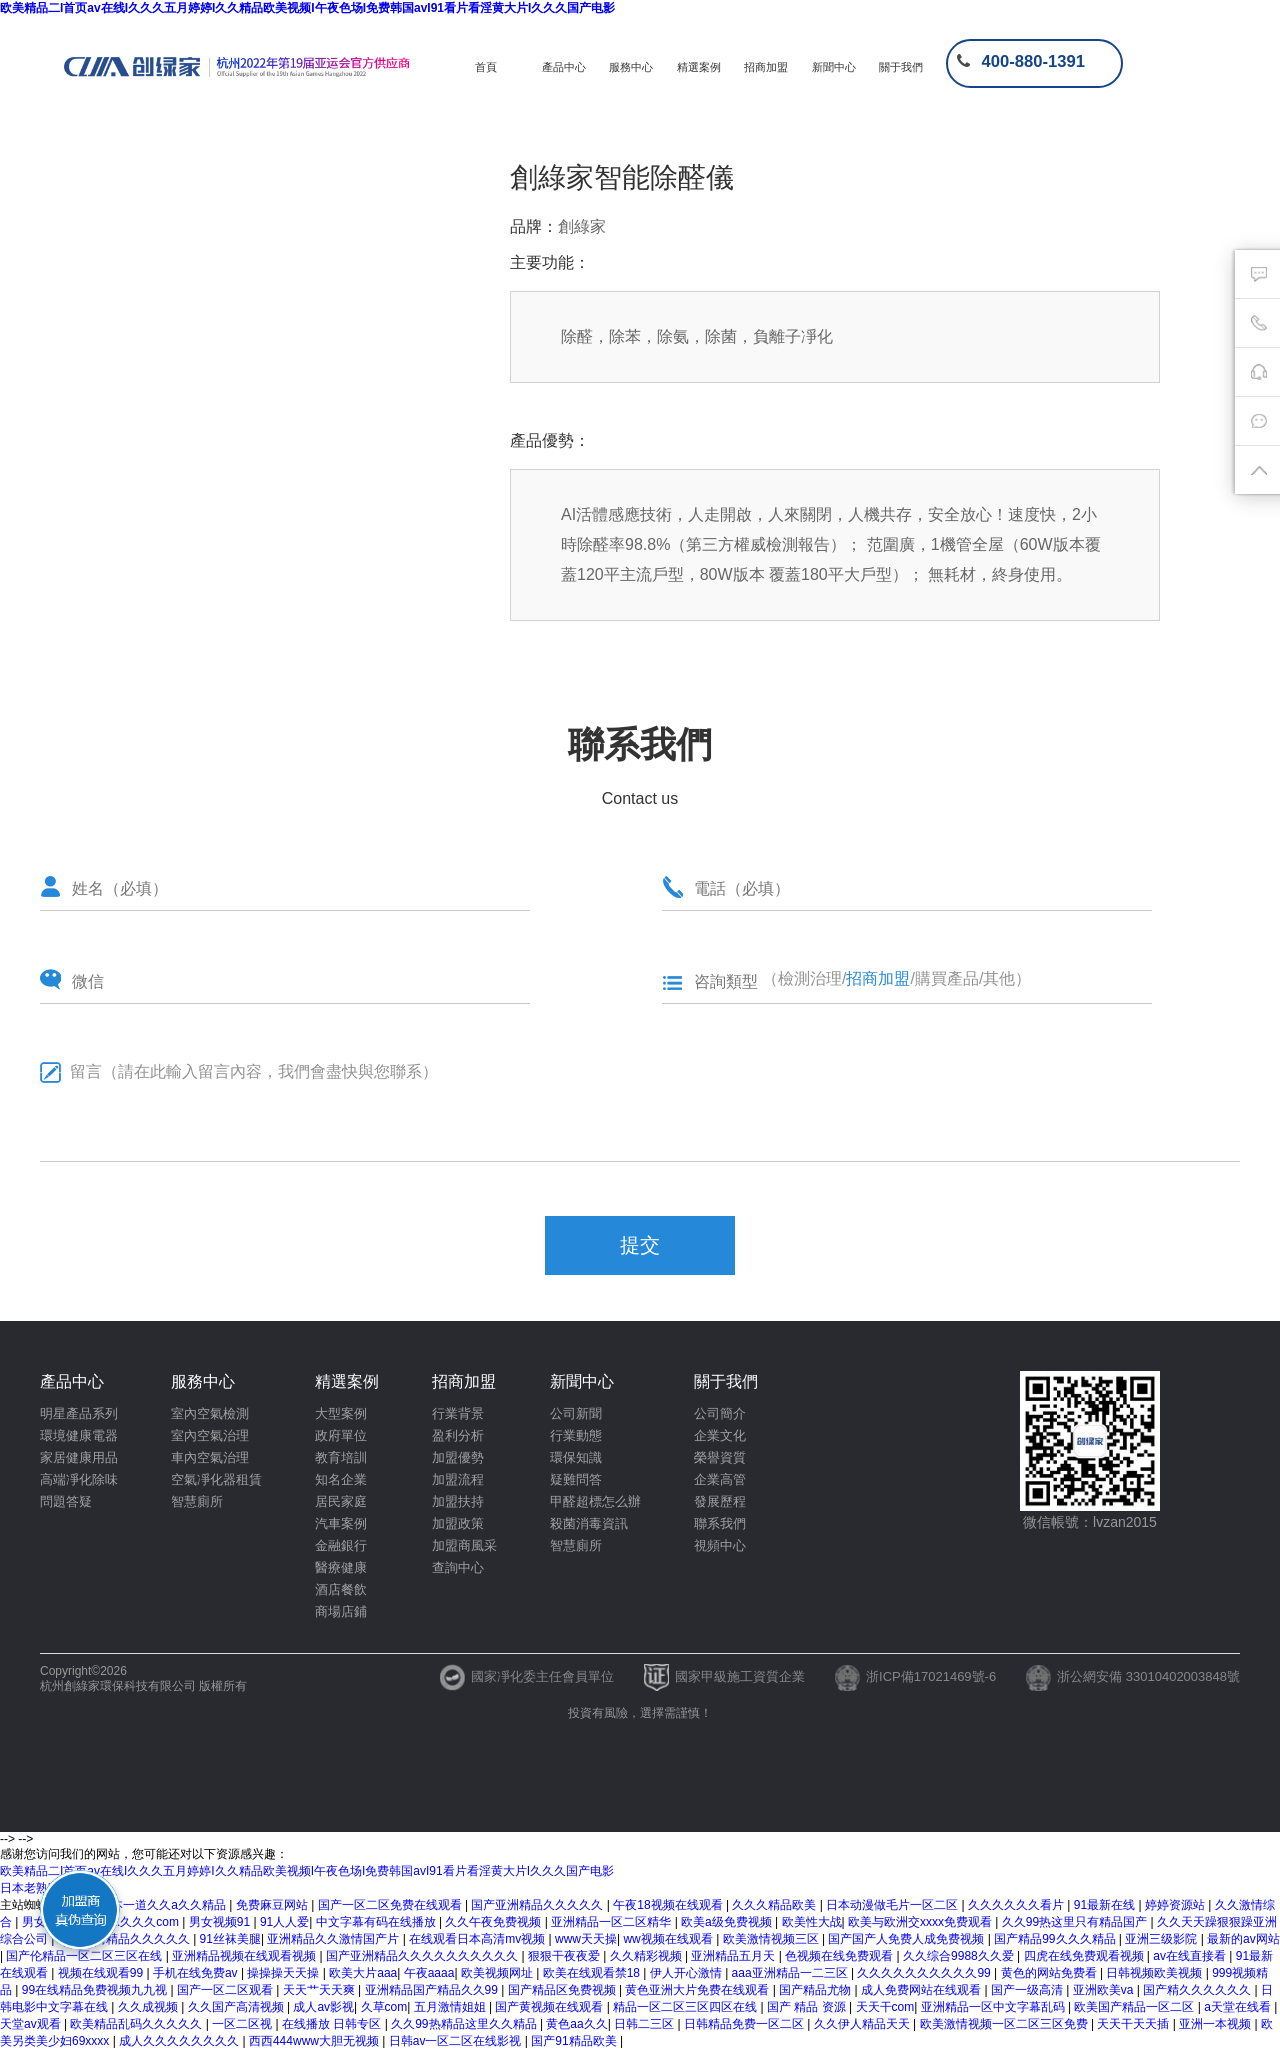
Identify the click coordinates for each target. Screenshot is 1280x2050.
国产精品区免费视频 (563, 1990)
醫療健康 (341, 1567)
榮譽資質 (720, 1457)
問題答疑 (66, 1501)
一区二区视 (243, 2024)
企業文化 (720, 1435)
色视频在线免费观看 (840, 1956)
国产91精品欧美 (575, 2041)
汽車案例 (341, 1523)
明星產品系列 (79, 1413)
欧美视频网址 (498, 1973)
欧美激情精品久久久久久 (125, 1939)
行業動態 (576, 1435)
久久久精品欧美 (775, 1905)
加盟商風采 (464, 1545)
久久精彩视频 (647, 1956)
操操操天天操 (284, 1973)
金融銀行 (341, 1545)
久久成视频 (149, 2007)
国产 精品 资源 (808, 2007)
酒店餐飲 (341, 1589)
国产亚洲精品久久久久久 (538, 1905)
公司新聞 (576, 1413)
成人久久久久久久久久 (180, 2041)
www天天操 (586, 1939)
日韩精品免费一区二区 (745, 2024)
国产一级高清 (1028, 1990)
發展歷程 (720, 1501)
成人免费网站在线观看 (922, 1990)
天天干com (885, 2007)
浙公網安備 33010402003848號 (1133, 1676)
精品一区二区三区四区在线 (686, 2007)
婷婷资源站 (1176, 1905)
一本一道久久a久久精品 (164, 1905)
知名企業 (341, 1479)
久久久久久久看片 (1017, 1905)
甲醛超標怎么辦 (595, 1501)
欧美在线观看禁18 (593, 1973)
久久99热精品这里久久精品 (465, 2024)
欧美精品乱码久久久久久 (137, 2024)
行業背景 (458, 1413)
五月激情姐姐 (451, 2007)
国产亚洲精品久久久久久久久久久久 (423, 1956)
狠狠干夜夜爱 (565, 1956)
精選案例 (699, 67)
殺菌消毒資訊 (589, 1523)
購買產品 (947, 978)
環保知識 (576, 1457)
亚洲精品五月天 (734, 1956)
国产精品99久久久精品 (1056, 1939)
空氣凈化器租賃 (216, 1479)
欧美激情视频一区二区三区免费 (1005, 2024)
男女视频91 (221, 1922)
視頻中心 (720, 1545)
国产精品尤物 (816, 1990)
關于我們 (901, 67)
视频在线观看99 (102, 1973)
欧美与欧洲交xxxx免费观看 (921, 1922)
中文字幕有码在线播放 (377, 1922)
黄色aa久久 (576, 2024)
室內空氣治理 (210, 1435)
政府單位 (341, 1435)
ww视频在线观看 (669, 1939)
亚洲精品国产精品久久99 (433, 1990)
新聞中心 (834, 67)
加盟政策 (458, 1523)
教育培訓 (341, 1457)
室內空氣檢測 (210, 1413)
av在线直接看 (1191, 1956)
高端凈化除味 (79, 1479)
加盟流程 (458, 1479)
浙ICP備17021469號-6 (915, 1676)
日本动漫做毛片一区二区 (893, 1905)
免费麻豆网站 (273, 1905)
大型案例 (341, 1413)
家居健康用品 (79, 1457)
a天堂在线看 (1239, 2007)
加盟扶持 (458, 1501)
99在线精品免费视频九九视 (96, 1990)
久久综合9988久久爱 (960, 1956)
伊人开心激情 (687, 1973)
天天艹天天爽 (320, 1990)
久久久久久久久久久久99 (925, 1973)
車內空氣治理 (210, 1457)
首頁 (486, 67)
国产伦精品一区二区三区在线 (85, 1956)
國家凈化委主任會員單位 (527, 1676)
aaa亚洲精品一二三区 (791, 1973)
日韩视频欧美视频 (1155, 1973)
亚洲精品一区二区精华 (612, 1922)
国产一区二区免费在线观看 (391, 1905)
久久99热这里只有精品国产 (1076, 1922)
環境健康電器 (79, 1435)
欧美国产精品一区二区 (1135, 2007)
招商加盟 (766, 67)
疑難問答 (576, 1479)
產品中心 (564, 67)
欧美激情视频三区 (772, 1939)
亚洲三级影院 (1162, 1939)
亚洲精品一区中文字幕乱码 (994, 2007)
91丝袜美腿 (230, 1939)
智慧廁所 (197, 1501)
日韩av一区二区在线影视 (457, 2041)
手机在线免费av (197, 1973)
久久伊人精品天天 (863, 2024)
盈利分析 (458, 1435)
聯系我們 (720, 1523)
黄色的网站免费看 (1050, 1973)
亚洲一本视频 (1216, 2024)
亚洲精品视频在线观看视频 (245, 1956)
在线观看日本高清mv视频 (478, 1939)
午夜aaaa (429, 1973)
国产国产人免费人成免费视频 (907, 1939)
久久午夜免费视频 (494, 1922)
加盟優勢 (458, 1457)
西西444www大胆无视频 (315, 2041)
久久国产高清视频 (237, 2007)
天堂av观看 (32, 2024)
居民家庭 (341, 1501)
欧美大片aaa (363, 1973)
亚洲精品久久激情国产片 (334, 1939)
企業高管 (720, 1479)
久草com (384, 2007)
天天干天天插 (1134, 2024)
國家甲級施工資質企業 (724, 1676)
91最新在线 (1106, 1905)
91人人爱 (284, 1922)
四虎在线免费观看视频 (1085, 1956)
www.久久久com (137, 1922)
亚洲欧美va (1105, 1990)
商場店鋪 (341, 1611)
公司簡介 (720, 1413)
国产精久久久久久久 (1198, 1990)
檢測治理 (810, 978)
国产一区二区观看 (226, 1990)
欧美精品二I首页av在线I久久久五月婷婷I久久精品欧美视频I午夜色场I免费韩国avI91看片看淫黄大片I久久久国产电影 (307, 8)
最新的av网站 (1243, 1939)
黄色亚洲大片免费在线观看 (698, 1990)
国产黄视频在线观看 (550, 2007)
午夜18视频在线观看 (669, 1905)
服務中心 (631, 67)
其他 (999, 978)
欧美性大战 (812, 1922)
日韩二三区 (645, 2024)
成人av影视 (323, 2007)
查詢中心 (458, 1567)
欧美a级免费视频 (728, 1922)
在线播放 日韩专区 (333, 2024)
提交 (640, 1245)
